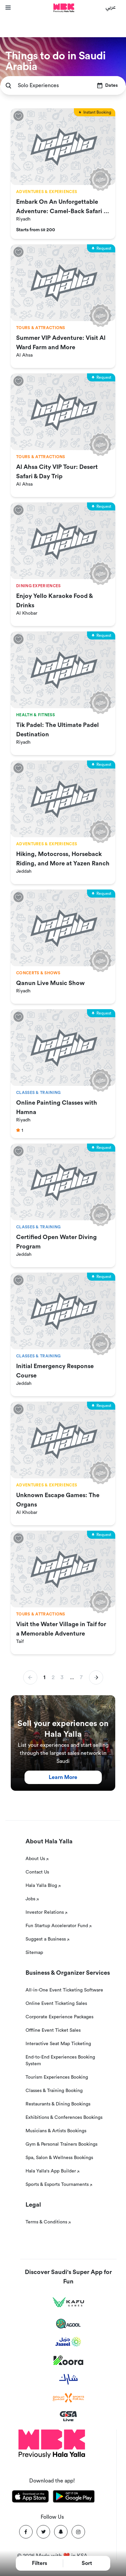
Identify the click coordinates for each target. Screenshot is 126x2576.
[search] (8, 85)
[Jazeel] (68, 2342)
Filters (39, 2563)
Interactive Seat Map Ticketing (58, 2043)
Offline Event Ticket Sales (53, 2030)
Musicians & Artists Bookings (56, 2131)
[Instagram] (78, 2531)
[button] (96, 1677)
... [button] (72, 1677)
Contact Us (37, 1872)
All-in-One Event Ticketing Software (64, 1990)
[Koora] (68, 2360)
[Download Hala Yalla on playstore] (74, 2497)
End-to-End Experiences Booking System (60, 2060)
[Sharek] (68, 2379)
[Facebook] (26, 2531)
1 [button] (44, 1677)
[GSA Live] (68, 2416)
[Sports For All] (68, 2398)
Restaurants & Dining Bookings (58, 2104)
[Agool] (68, 2324)
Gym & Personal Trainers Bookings (61, 2144)
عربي (111, 6)
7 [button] (81, 1677)
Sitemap (34, 1952)
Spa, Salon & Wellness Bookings (59, 2157)
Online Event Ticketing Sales (56, 2003)
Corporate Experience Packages (59, 2017)
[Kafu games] (68, 2302)
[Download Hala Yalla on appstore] (30, 2497)
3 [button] (62, 1677)
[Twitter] (43, 2531)
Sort (87, 2563)
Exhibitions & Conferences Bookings (64, 2117)
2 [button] (53, 1677)
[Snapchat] (61, 2531)
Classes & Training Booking (54, 2090)
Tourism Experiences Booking (57, 2077)
